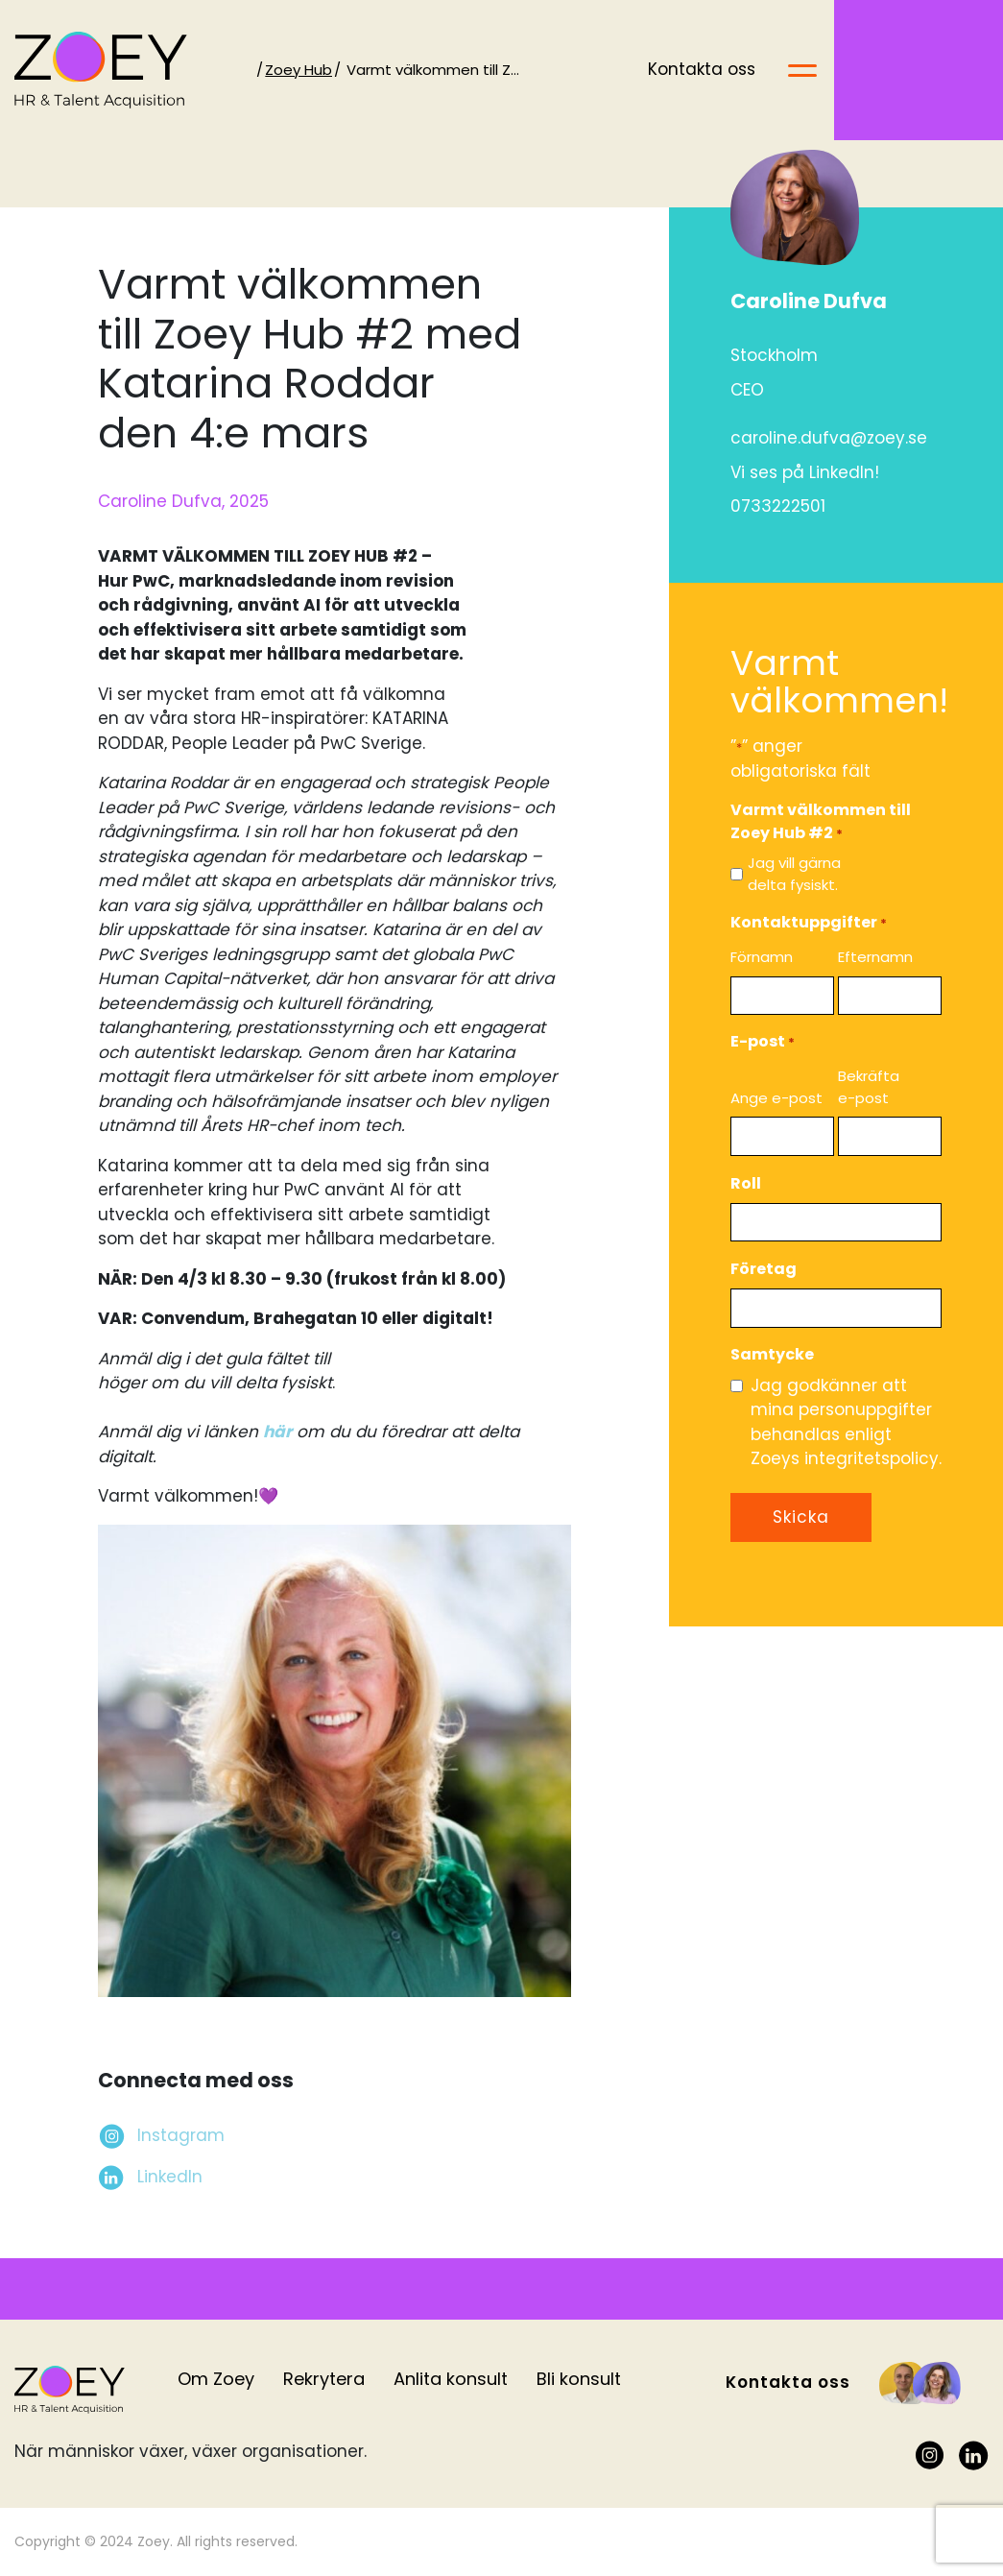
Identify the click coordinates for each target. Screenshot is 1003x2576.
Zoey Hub (312, 70)
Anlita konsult (451, 2379)
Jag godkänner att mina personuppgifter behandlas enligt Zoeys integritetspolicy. (846, 1422)
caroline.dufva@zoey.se (828, 437)
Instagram (181, 2135)
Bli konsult (579, 2379)
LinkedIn (170, 2176)
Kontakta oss (870, 69)
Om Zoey (216, 2379)
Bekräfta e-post (868, 1087)
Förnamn (761, 957)
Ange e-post (776, 1098)
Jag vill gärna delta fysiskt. (794, 874)
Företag (763, 1269)
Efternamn (875, 957)
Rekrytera (324, 2379)
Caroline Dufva (808, 301)
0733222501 (777, 506)
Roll (745, 1183)
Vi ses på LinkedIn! (804, 472)
